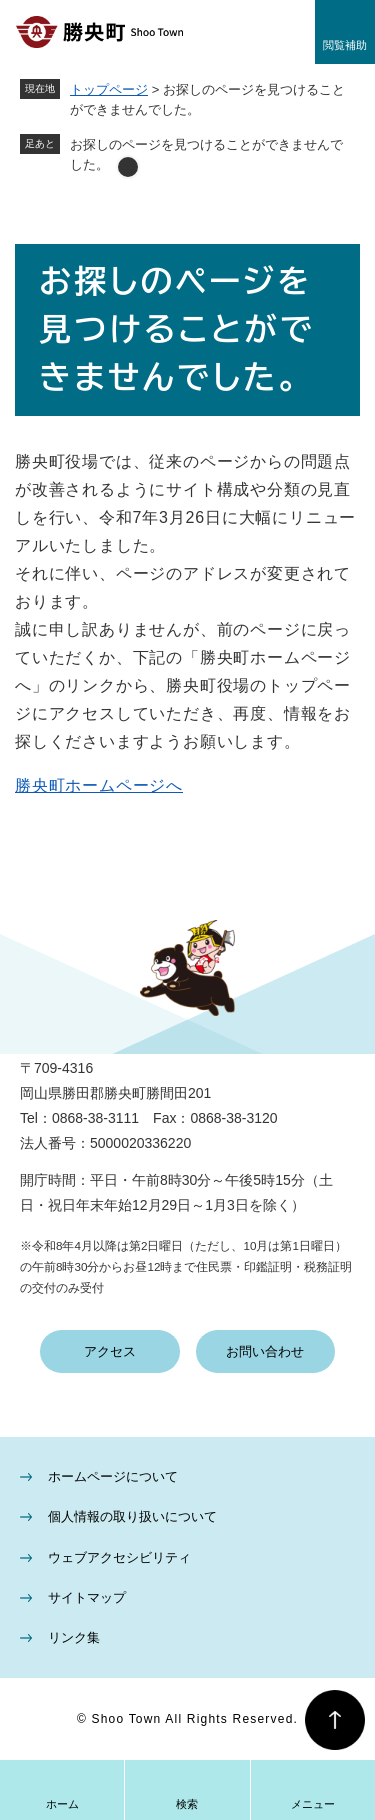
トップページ (109, 89)
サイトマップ (87, 1597)
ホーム (62, 1804)
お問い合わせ (265, 1351)
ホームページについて (113, 1476)
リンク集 (74, 1637)
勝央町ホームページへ (99, 785)
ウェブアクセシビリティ (119, 1557)
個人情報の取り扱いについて (132, 1516)
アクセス (110, 1351)
